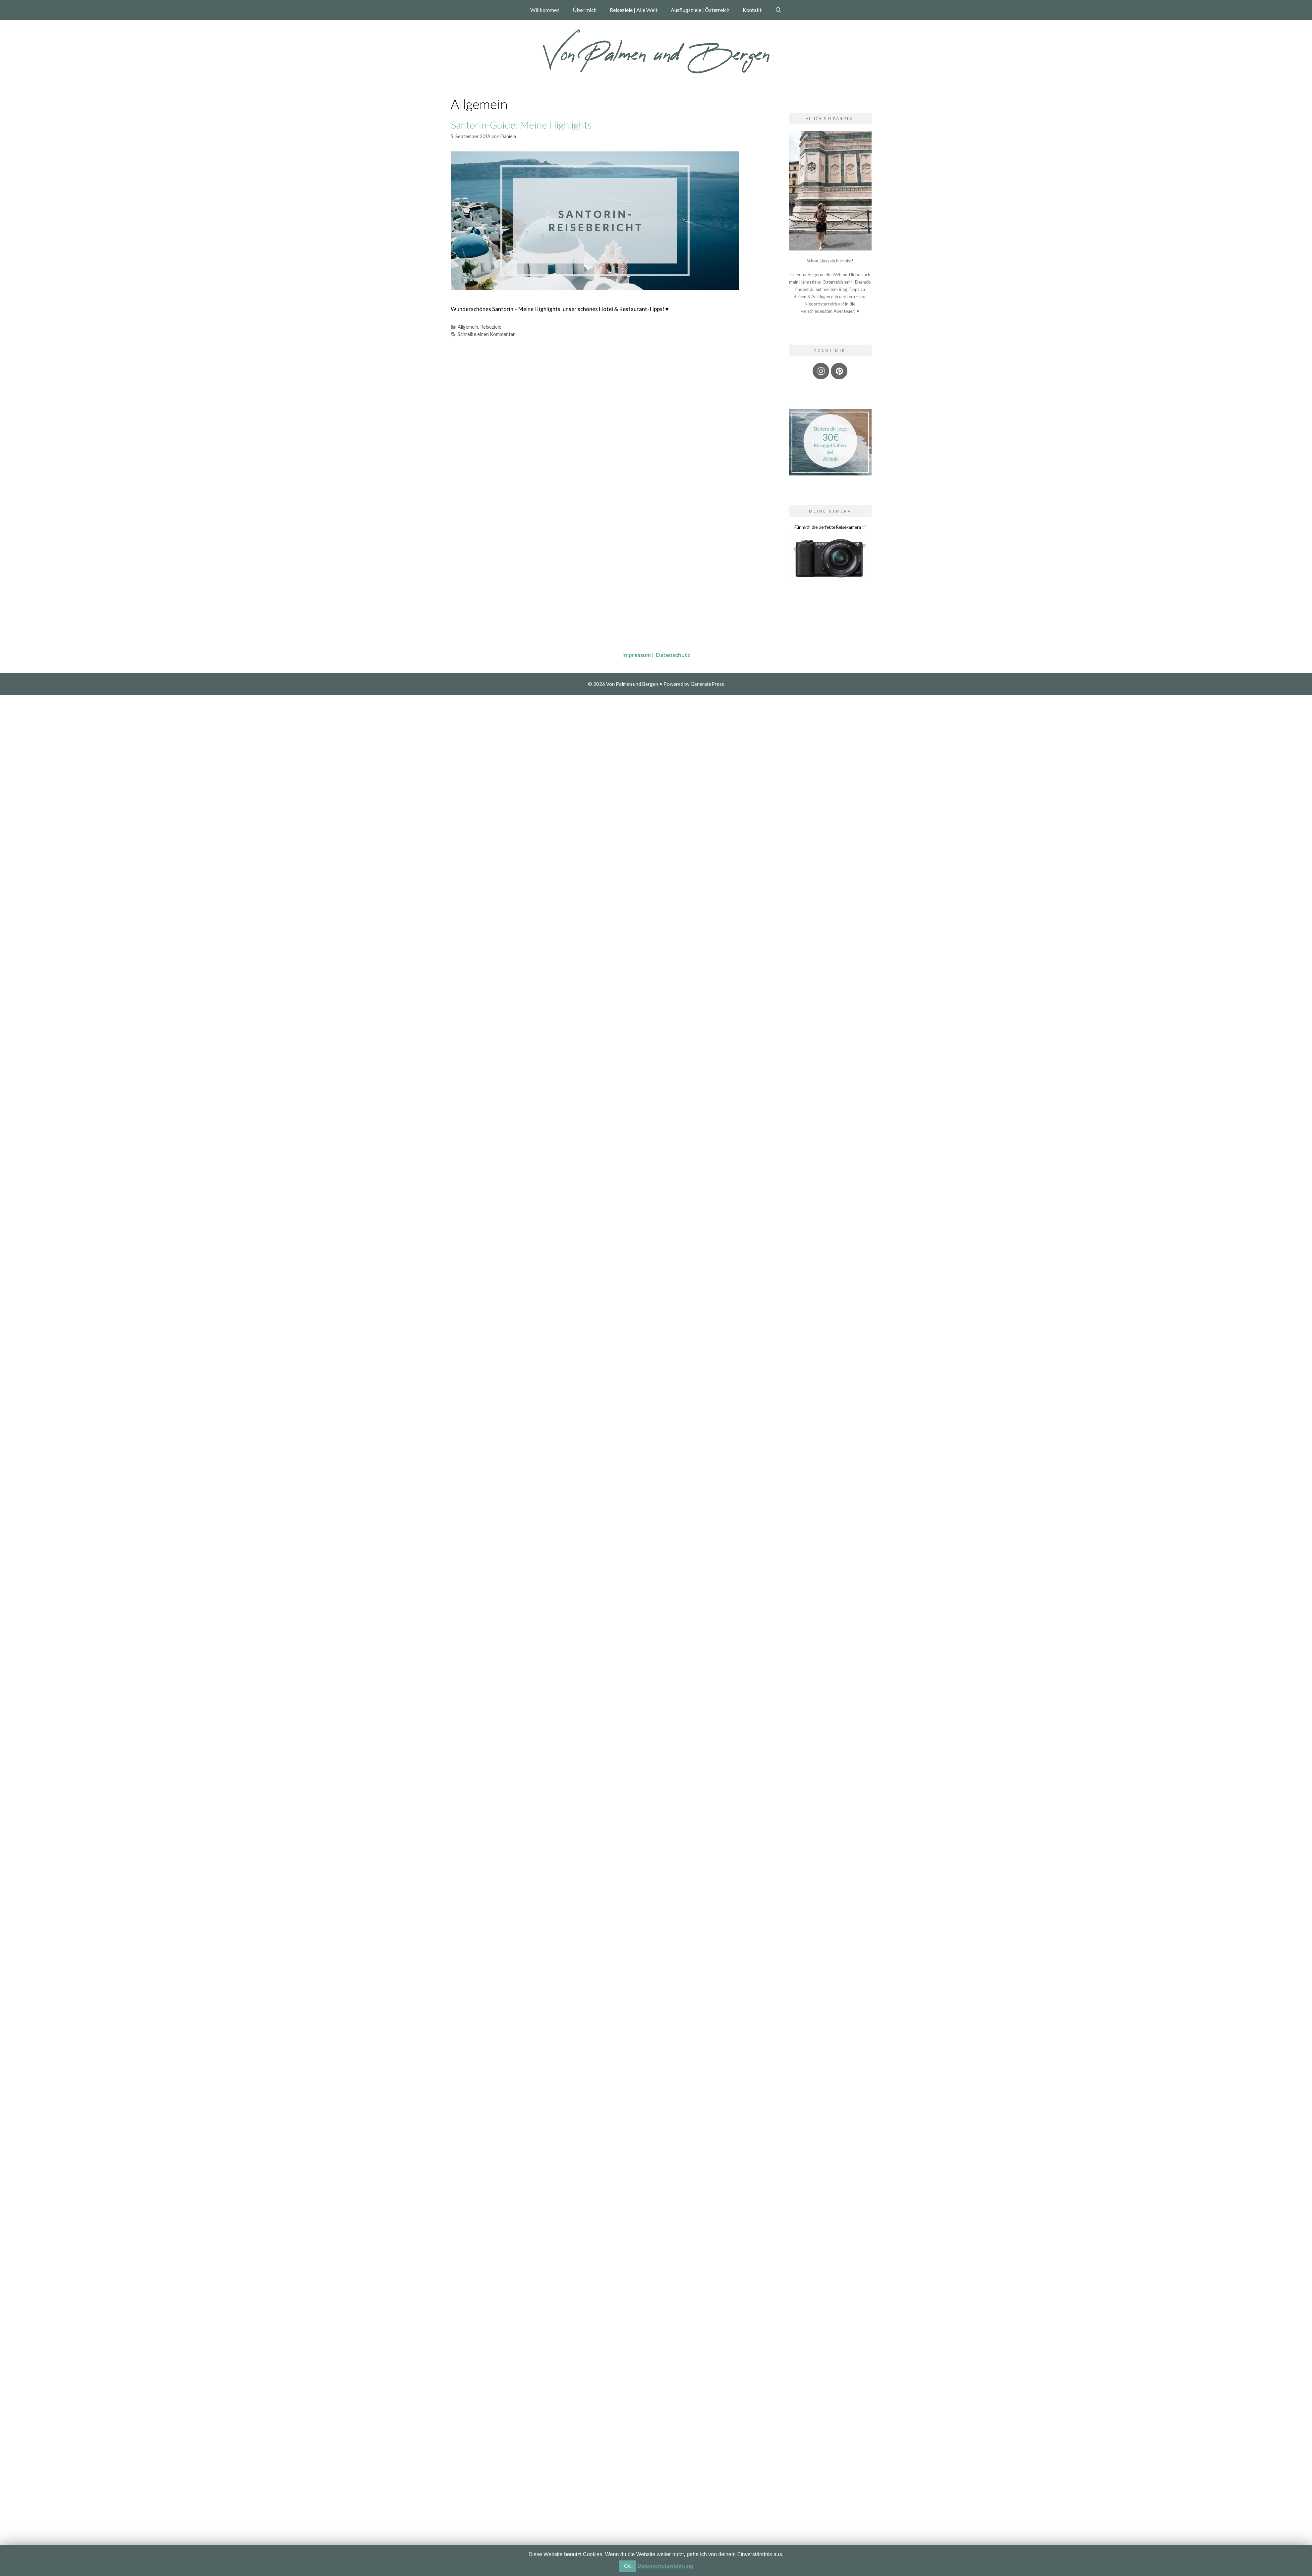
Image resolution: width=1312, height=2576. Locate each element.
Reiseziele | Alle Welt (633, 10)
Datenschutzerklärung (665, 2566)
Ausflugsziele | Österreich (700, 10)
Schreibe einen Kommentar (486, 334)
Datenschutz (673, 654)
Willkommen (544, 10)
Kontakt (752, 10)
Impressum (639, 654)
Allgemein (468, 327)
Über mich (585, 10)
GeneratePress (707, 684)
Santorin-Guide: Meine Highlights (521, 125)
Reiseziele (490, 327)
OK (627, 2566)
